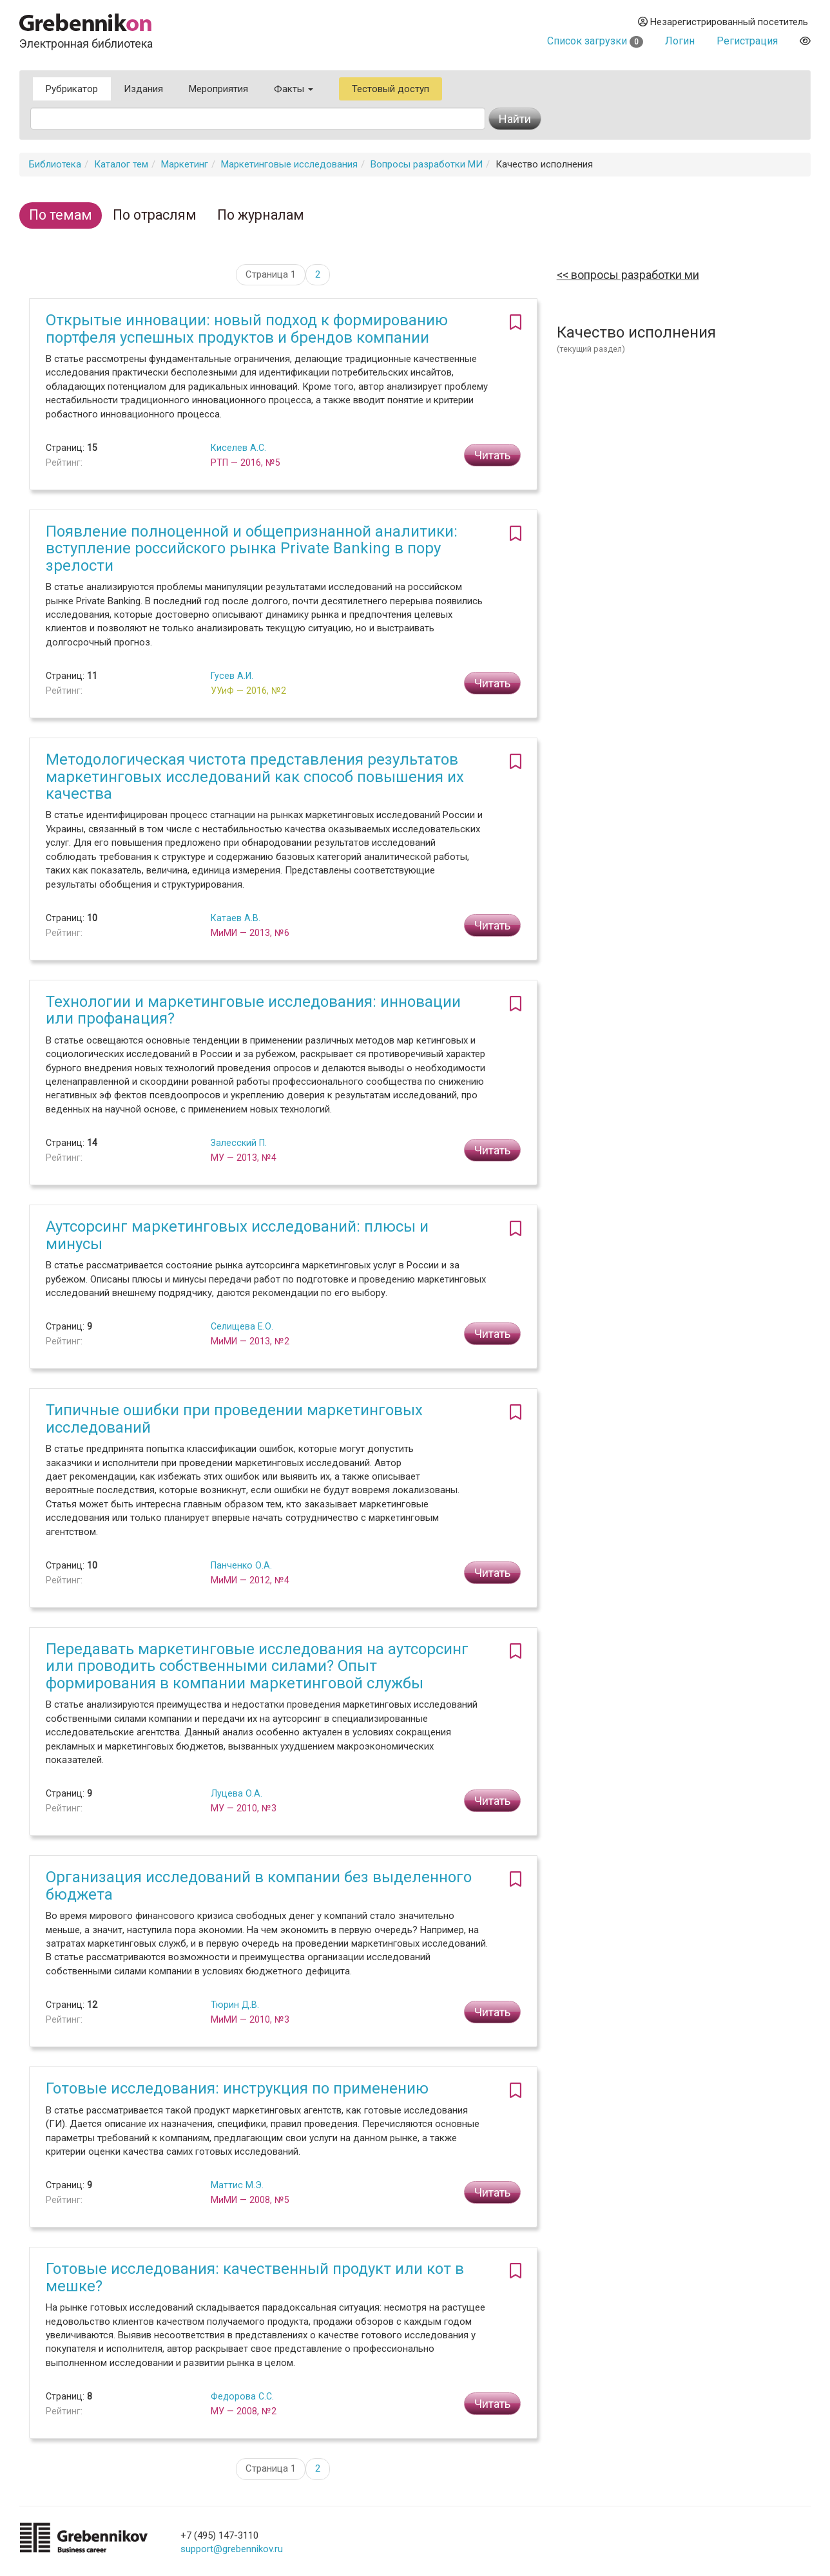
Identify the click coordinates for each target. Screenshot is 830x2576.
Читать (492, 455)
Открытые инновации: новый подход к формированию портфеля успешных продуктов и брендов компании (247, 328)
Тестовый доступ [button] (390, 89)
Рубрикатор (72, 89)
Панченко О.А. (241, 1565)
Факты (293, 89)
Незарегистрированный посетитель (723, 22)
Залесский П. (239, 1143)
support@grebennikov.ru (231, 2549)
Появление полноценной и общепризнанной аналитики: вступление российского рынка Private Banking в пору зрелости (252, 548)
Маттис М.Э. (237, 2185)
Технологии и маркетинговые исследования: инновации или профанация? (253, 1010)
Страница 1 (271, 274)
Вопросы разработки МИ (427, 164)
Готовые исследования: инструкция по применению (237, 2088)
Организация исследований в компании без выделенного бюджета (259, 1885)
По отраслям (155, 215)
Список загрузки (595, 41)
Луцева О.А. (236, 1793)
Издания (143, 89)
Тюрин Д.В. (235, 2004)
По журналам (260, 215)
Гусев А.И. (232, 676)
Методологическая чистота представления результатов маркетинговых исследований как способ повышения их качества (255, 776)
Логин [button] (680, 41)
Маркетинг (184, 164)
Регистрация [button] (747, 41)
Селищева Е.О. (242, 1326)
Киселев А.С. (238, 448)
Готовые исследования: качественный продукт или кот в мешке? (255, 2277)
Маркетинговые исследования (289, 164)
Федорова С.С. (242, 2396)
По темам (60, 215)
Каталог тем (121, 164)
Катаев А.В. (235, 918)
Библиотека (55, 164)
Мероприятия (218, 89)
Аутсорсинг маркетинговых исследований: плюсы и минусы (237, 1234)
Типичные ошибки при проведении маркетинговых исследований (234, 1418)
